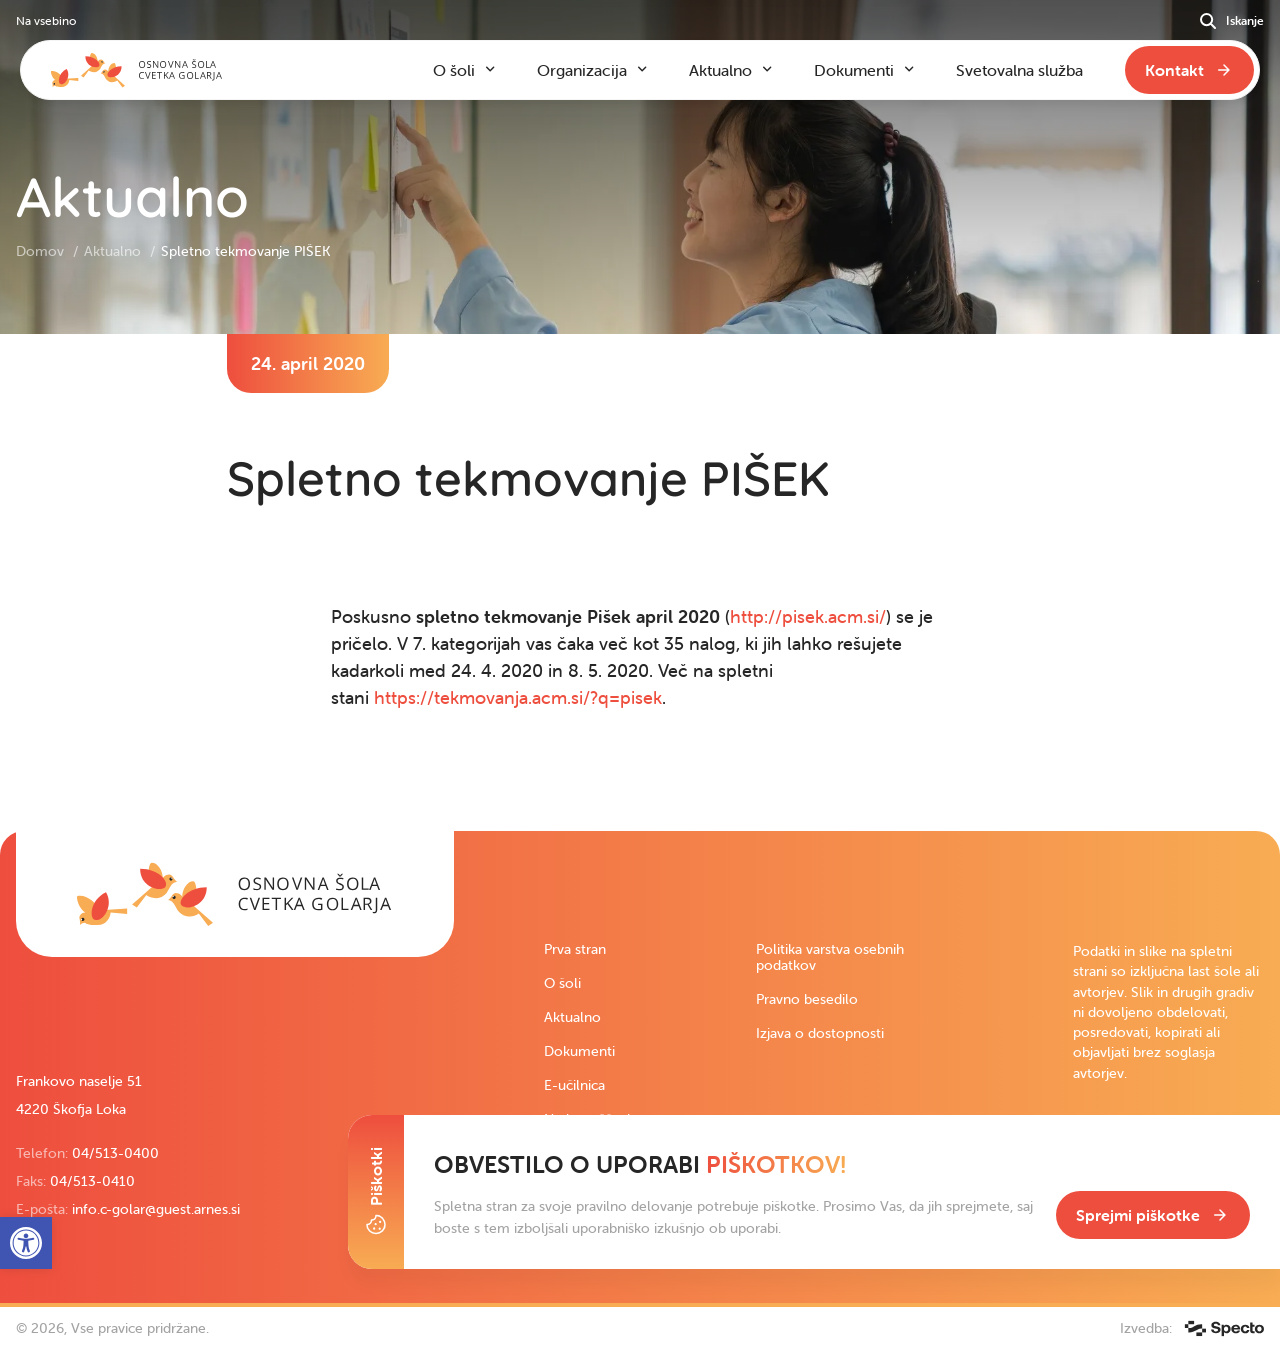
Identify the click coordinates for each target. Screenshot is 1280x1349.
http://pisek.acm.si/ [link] (808, 616)
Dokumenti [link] (579, 1051)
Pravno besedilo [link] (807, 999)
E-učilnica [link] (574, 1085)
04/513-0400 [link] (115, 1153)
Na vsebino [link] (46, 20)
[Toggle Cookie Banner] (376, 1192)
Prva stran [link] (575, 949)
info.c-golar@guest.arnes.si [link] (156, 1209)
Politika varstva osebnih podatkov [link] (830, 957)
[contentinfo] (640, 582)
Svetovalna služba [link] (1019, 70)
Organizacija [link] (582, 70)
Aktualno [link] (114, 251)
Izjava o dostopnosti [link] (820, 1033)
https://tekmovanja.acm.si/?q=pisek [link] (518, 697)
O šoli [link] (562, 983)
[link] (235, 894)
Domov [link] (42, 251)
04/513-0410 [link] (92, 1181)
